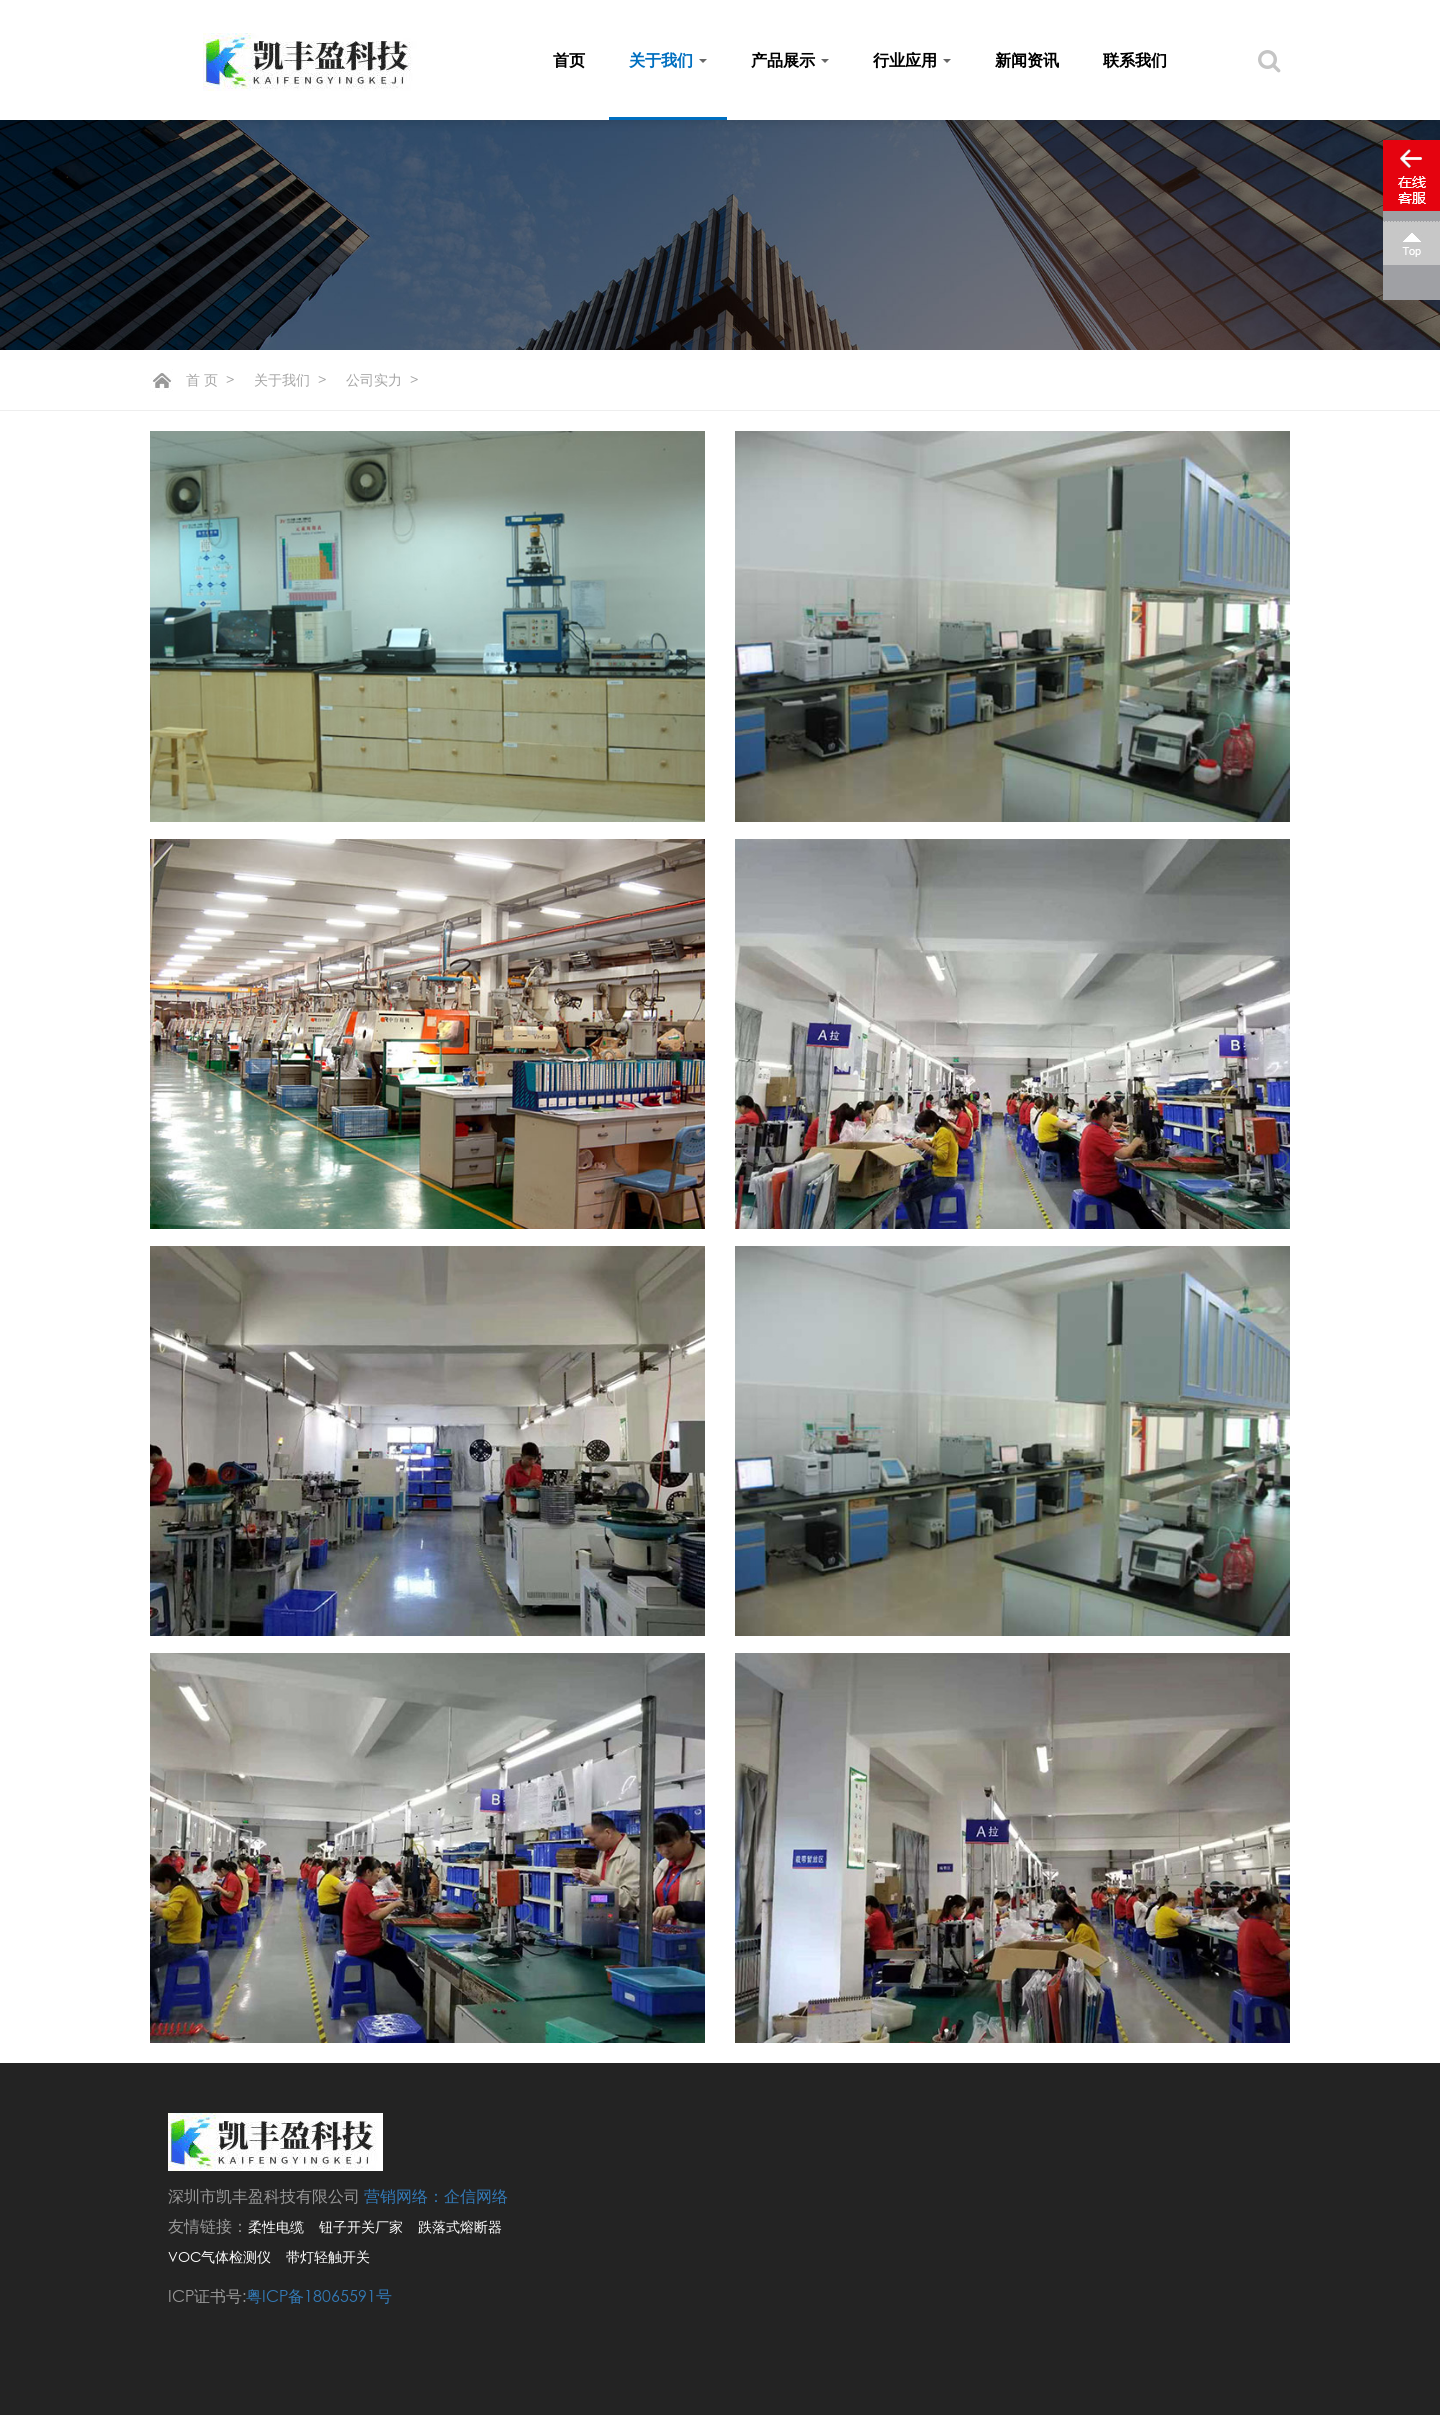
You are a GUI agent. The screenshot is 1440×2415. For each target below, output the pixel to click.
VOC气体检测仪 (219, 2256)
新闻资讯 (1027, 60)
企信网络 (476, 2196)
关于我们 (668, 60)
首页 (569, 60)
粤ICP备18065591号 (319, 2296)
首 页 (202, 379)
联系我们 (1135, 60)
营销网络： (404, 2196)
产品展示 (790, 60)
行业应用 (912, 60)
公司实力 (374, 379)
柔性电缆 (276, 2226)
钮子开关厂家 (361, 2226)
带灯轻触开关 (328, 2256)
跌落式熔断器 (460, 2226)
